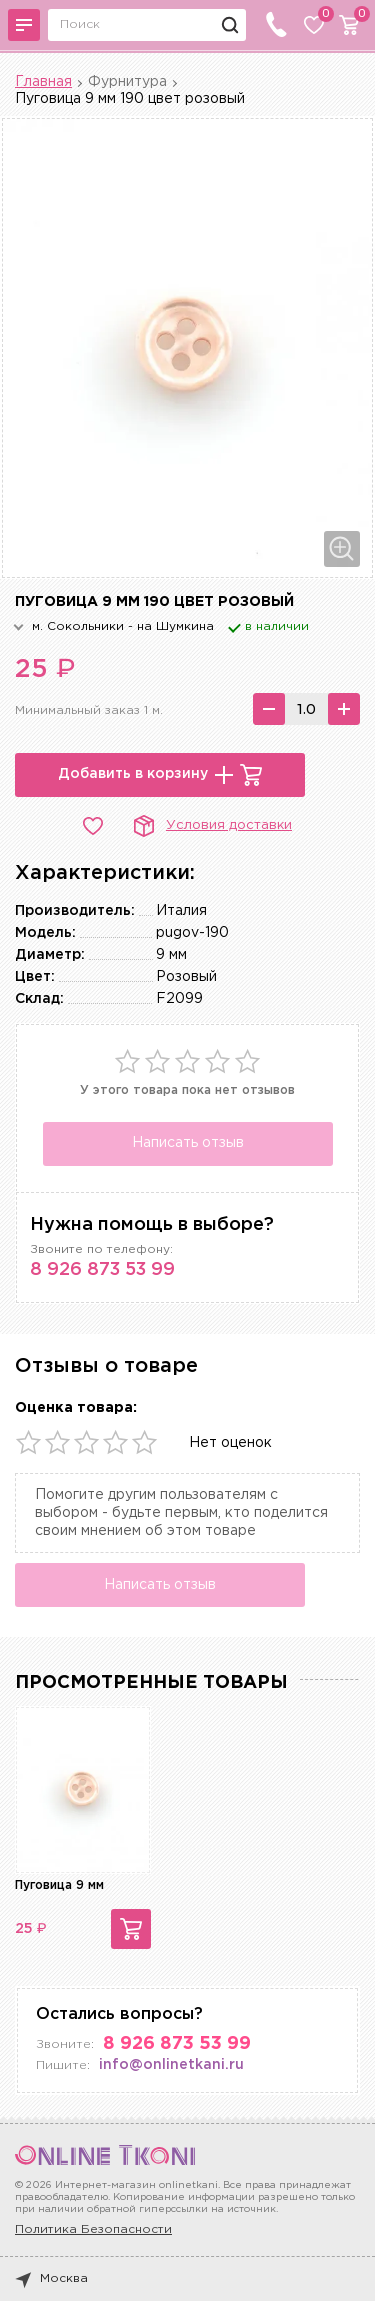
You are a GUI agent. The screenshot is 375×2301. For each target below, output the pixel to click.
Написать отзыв (188, 1143)
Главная (43, 82)
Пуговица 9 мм (59, 1885)
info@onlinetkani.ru (171, 2065)
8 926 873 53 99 (102, 1270)
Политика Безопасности (93, 2229)
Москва (51, 2279)
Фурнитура (127, 82)
